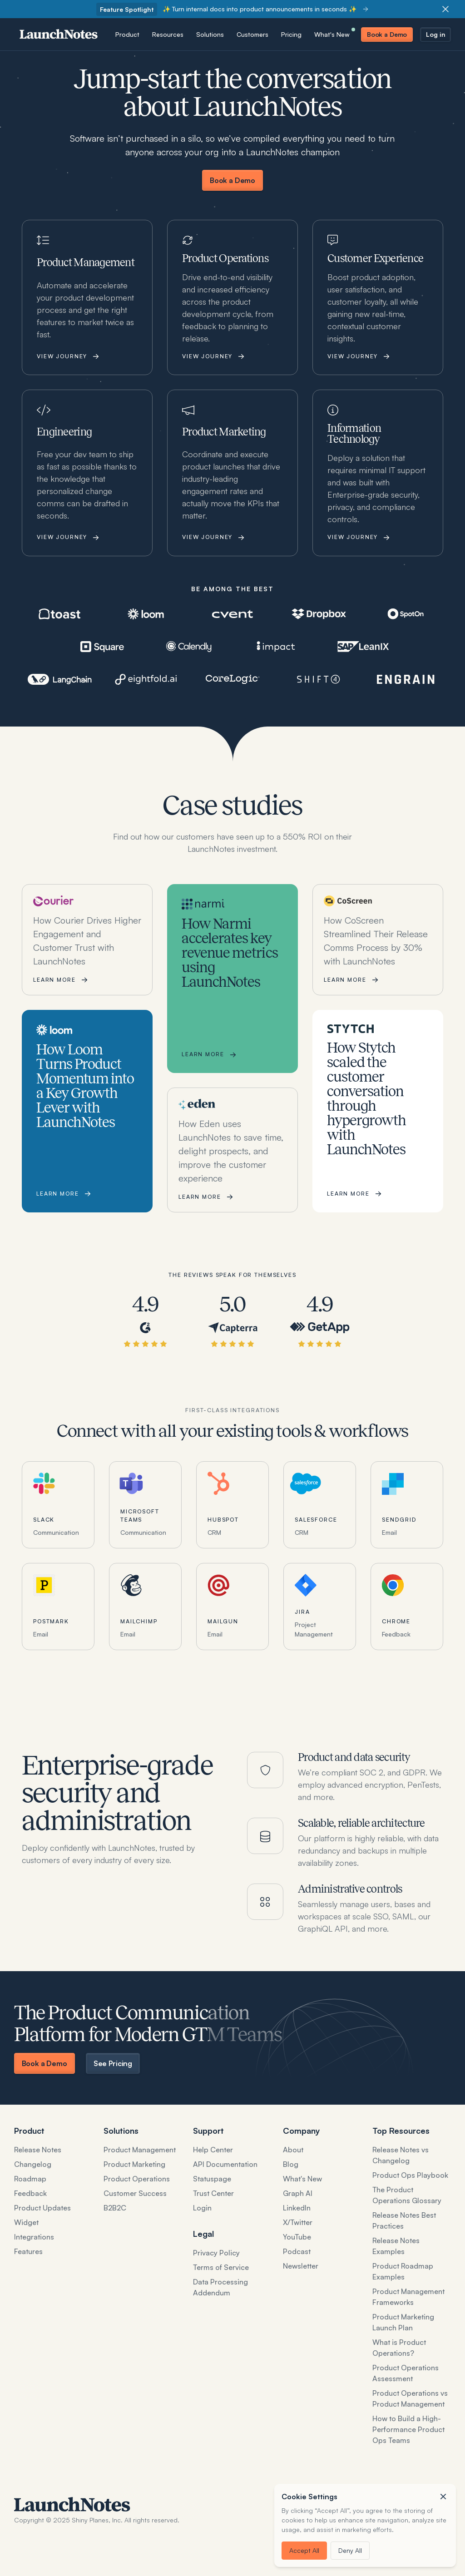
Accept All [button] (304, 2550)
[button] (443, 2496)
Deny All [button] (350, 2550)
